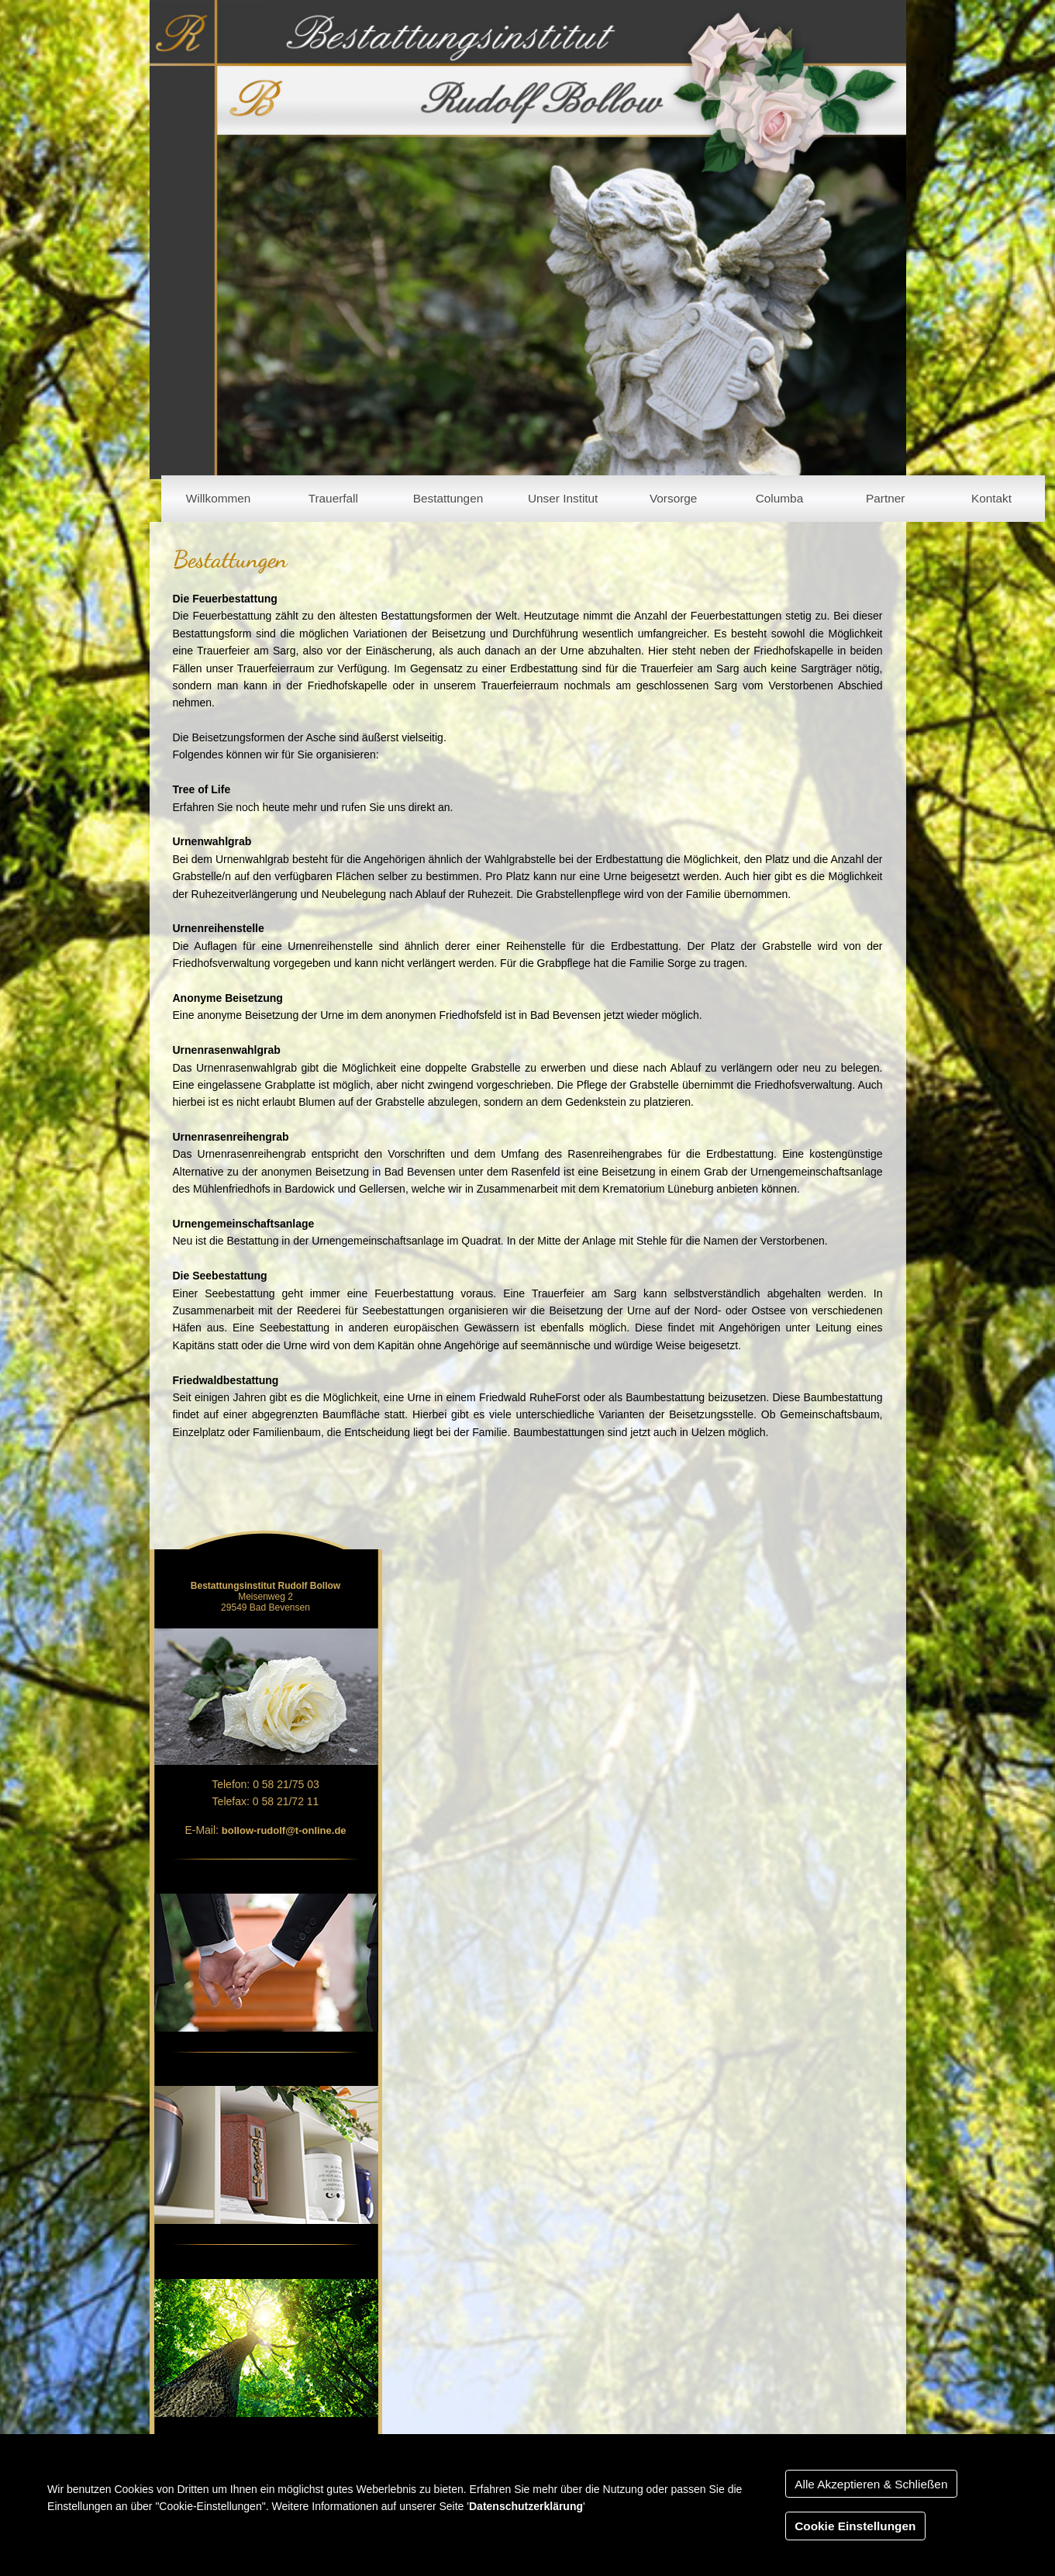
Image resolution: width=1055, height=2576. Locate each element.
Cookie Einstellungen (855, 2526)
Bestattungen (448, 498)
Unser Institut (563, 498)
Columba (779, 498)
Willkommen (218, 498)
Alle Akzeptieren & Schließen (871, 2484)
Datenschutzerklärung (526, 2506)
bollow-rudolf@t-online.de (284, 1830)
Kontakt (991, 498)
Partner (885, 498)
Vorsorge (673, 498)
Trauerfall (333, 498)
